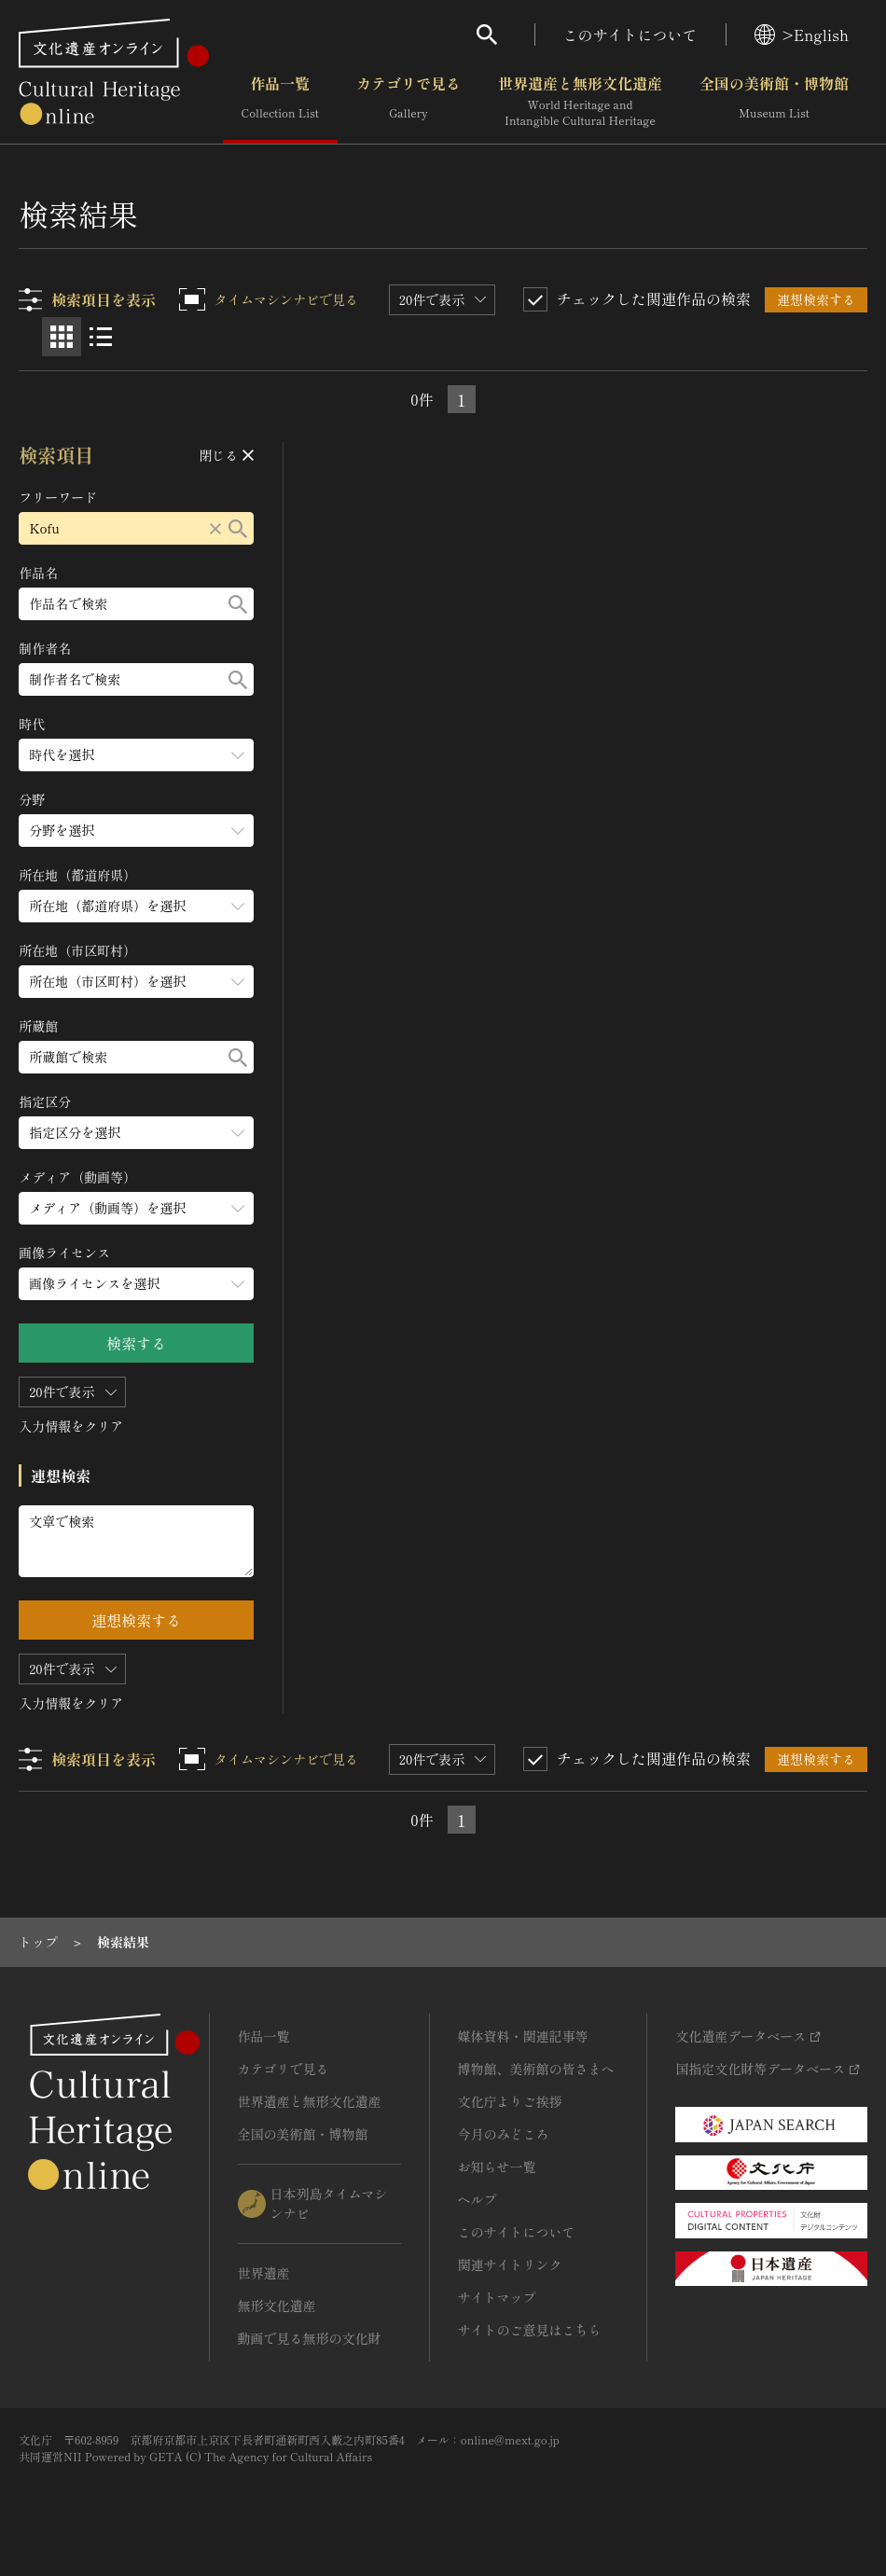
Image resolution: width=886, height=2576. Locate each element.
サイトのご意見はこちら (530, 2329)
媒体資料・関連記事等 (523, 2036)
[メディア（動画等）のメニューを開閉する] (137, 1208)
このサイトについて (630, 34)
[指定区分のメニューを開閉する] (137, 1132)
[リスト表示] (100, 336)
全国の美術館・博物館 (774, 102)
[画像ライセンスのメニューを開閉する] (137, 1283)
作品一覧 (280, 102)
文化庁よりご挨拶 (510, 2101)
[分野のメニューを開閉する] (137, 830)
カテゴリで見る (408, 102)
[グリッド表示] (61, 336)
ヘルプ (477, 2199)
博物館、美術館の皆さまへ (536, 2068)
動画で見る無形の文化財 (309, 2338)
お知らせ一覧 (497, 2166)
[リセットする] (216, 528)
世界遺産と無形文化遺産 (580, 102)
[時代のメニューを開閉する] (137, 755)
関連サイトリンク (510, 2264)
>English (801, 34)
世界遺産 (264, 2273)
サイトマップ (497, 2297)
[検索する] (239, 528)
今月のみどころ (503, 2134)
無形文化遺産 (277, 2305)
